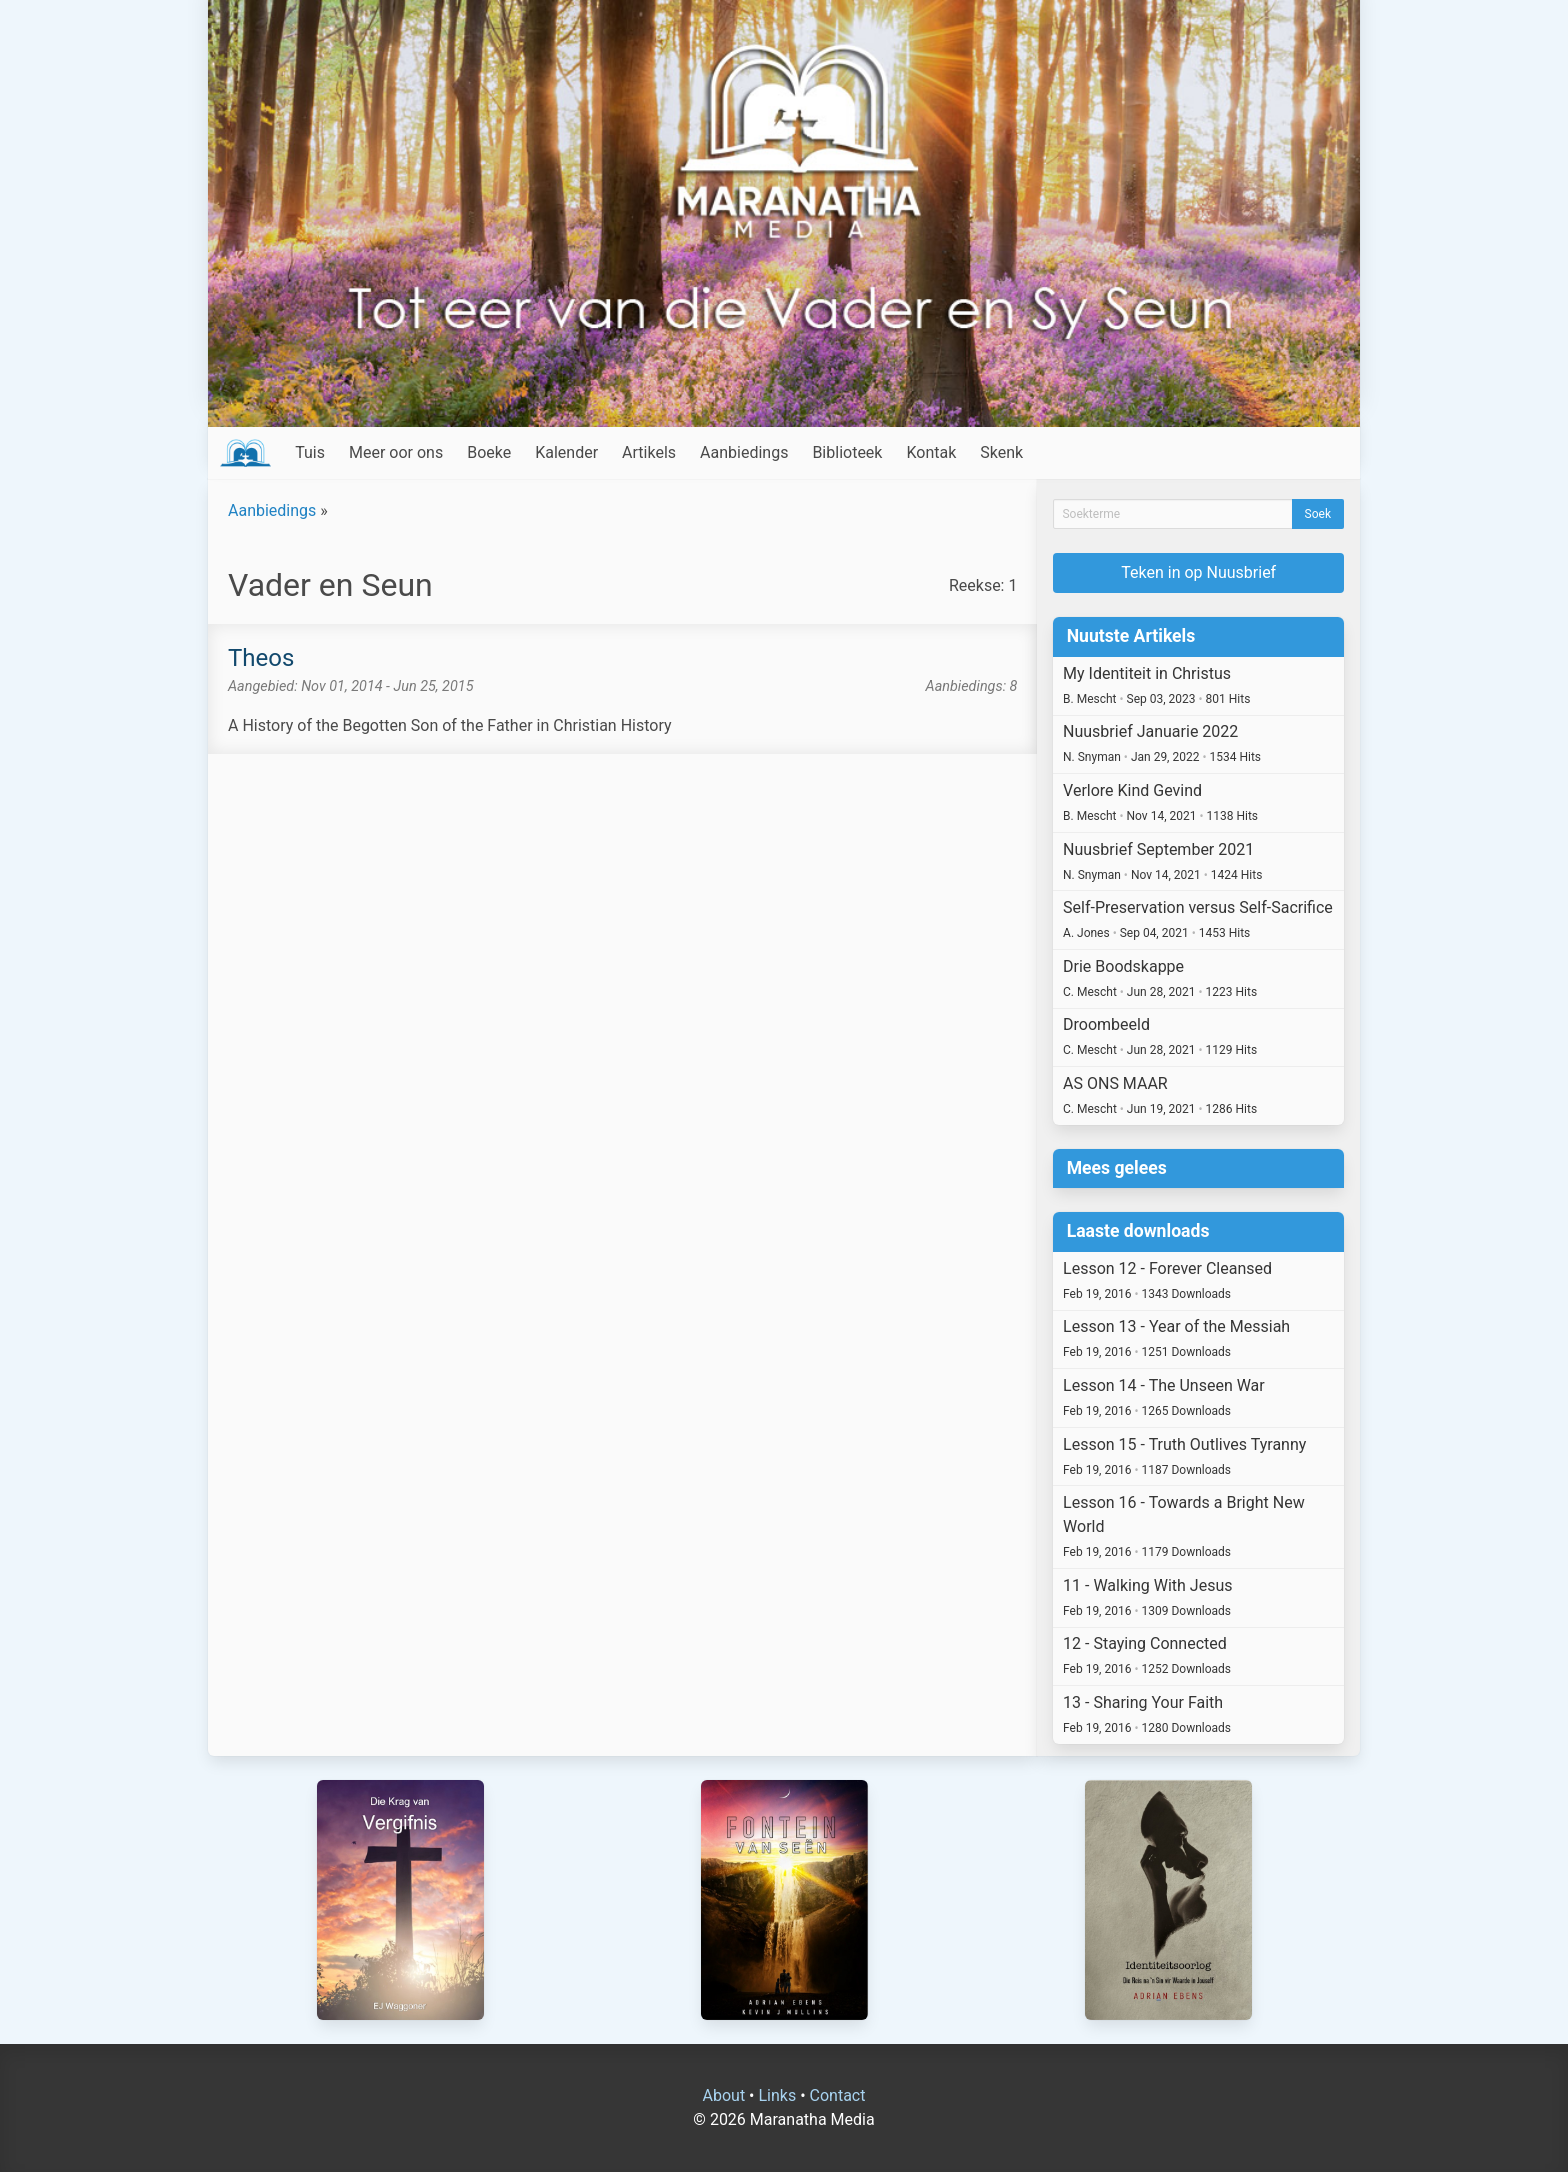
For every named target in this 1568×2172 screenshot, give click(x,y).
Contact (838, 2095)
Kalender (566, 452)
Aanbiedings (744, 452)
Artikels (649, 452)
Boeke (489, 452)
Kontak (931, 452)
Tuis (310, 452)
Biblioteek (847, 452)
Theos (261, 658)
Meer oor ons (396, 452)
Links (777, 2095)
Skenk (1001, 452)
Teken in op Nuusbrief (1198, 572)
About (724, 2095)
